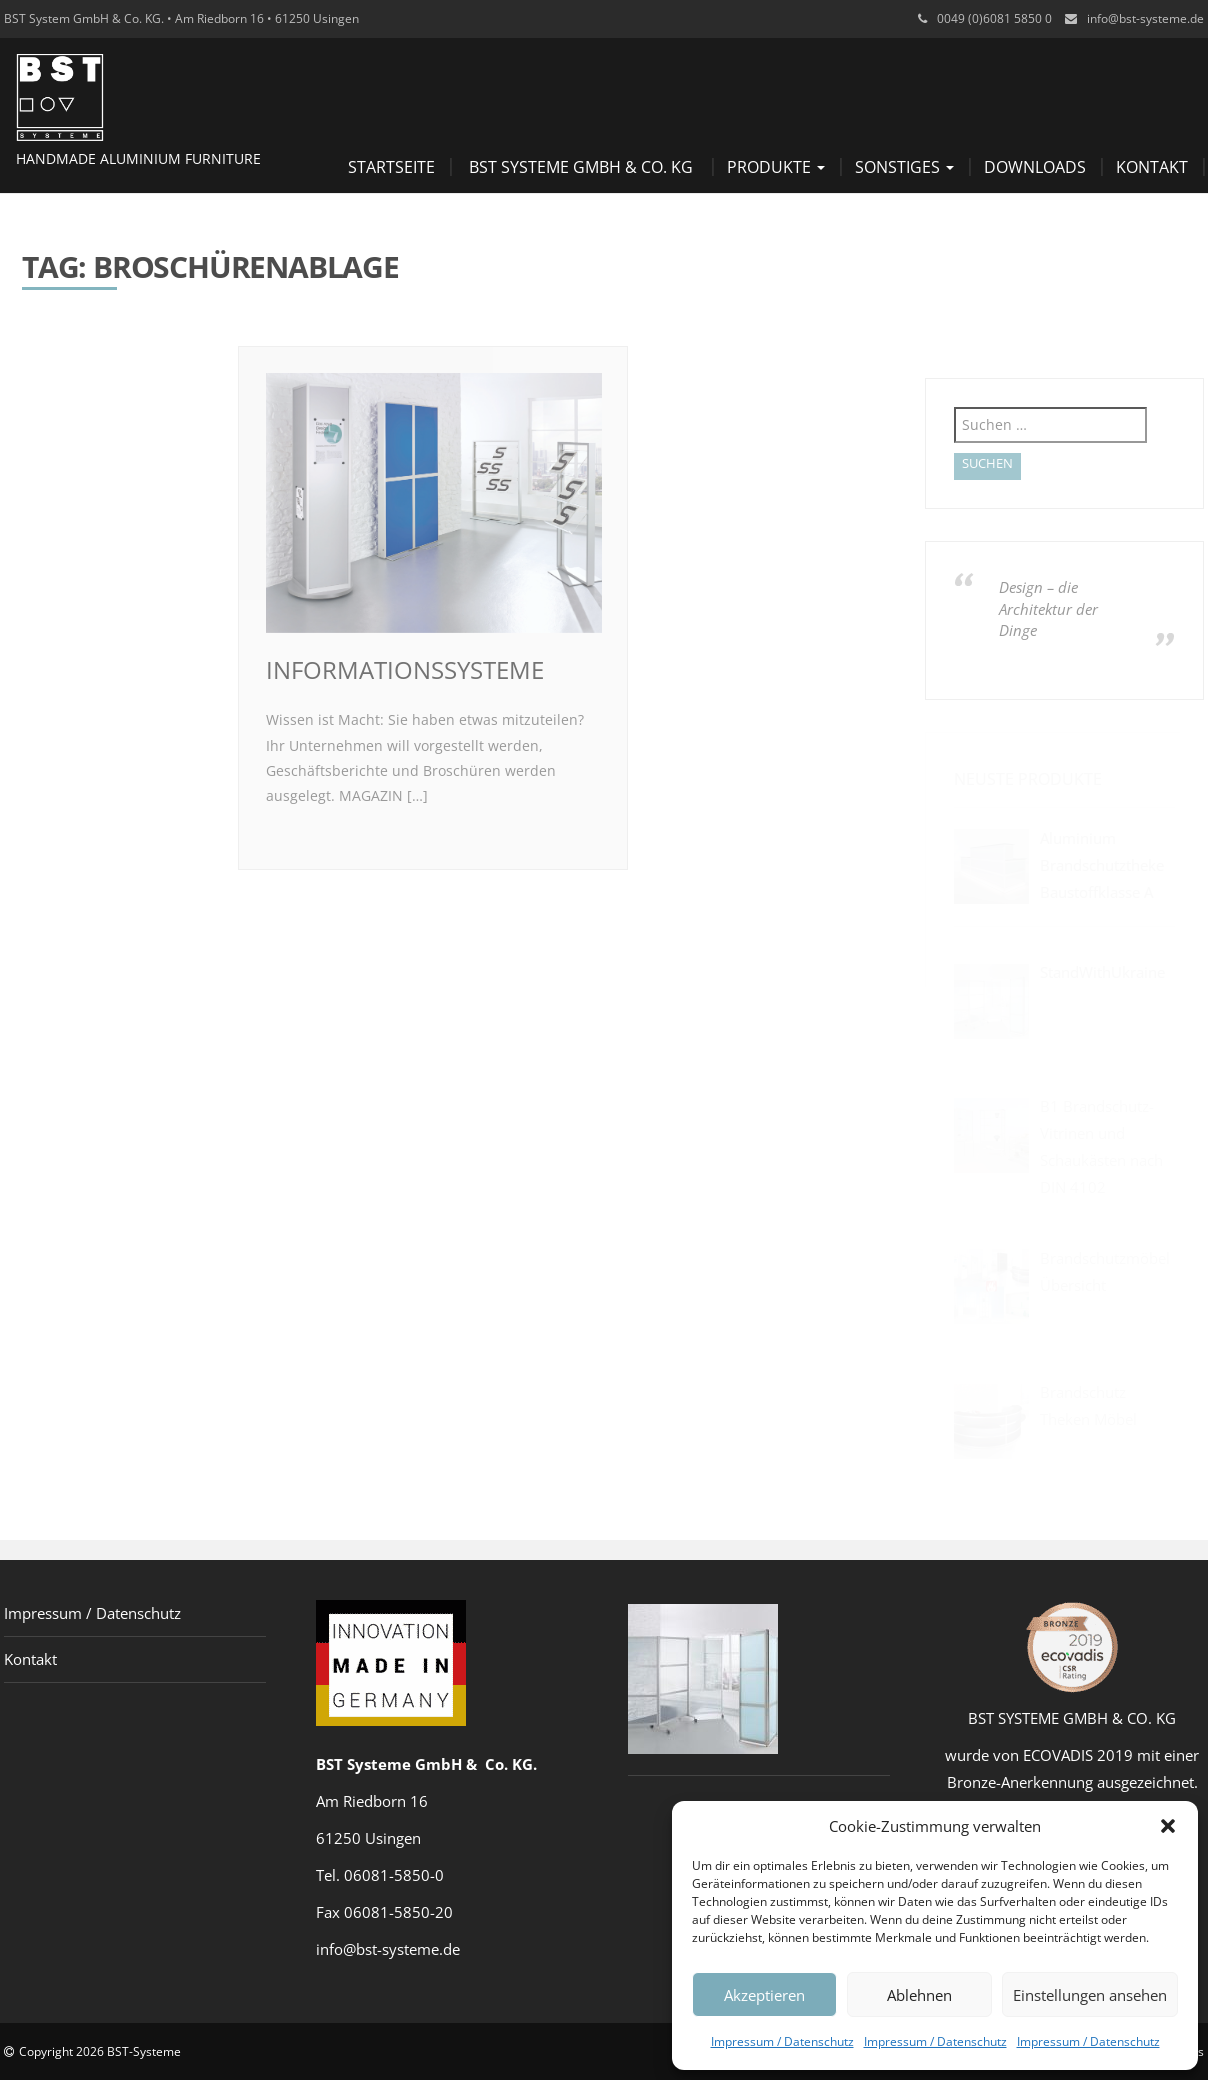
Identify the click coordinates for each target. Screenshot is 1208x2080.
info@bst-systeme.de (1145, 18)
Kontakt (1152, 167)
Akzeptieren (764, 1995)
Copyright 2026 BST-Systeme (100, 2051)
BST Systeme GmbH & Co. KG (581, 167)
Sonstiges (904, 167)
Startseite (391, 167)
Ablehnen (919, 1995)
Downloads (1035, 167)
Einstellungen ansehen (1090, 1995)
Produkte (776, 167)
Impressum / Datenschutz (782, 2041)
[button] (1168, 1826)
